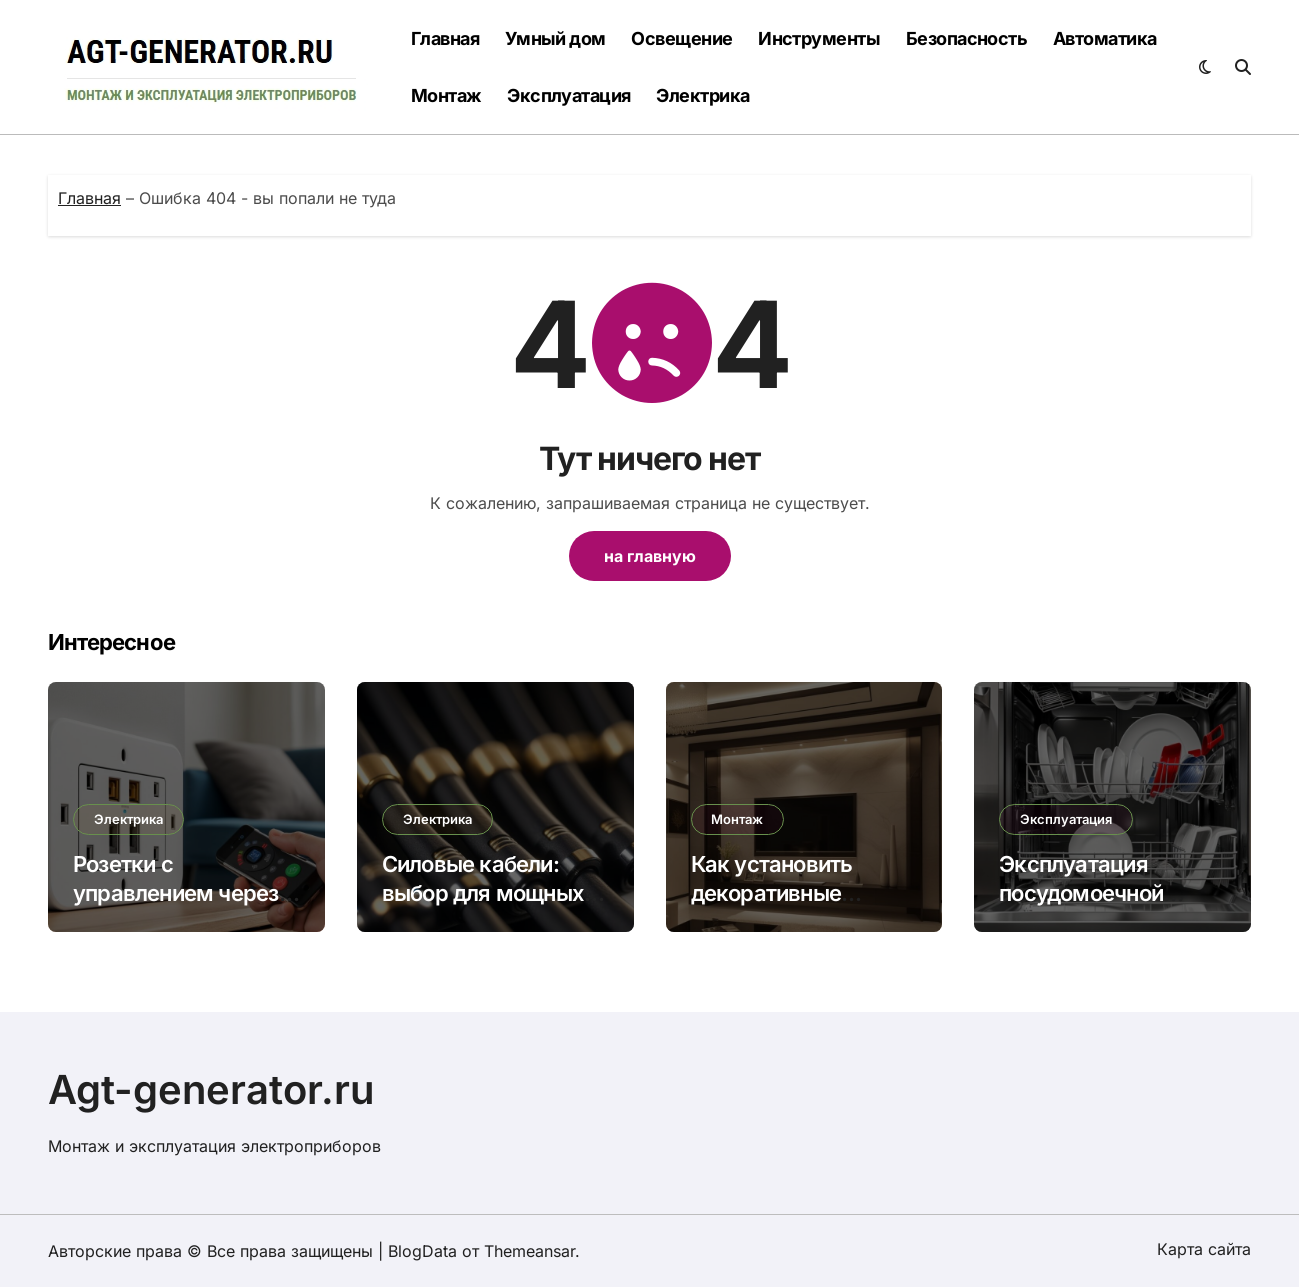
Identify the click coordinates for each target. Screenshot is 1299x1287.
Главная (445, 38)
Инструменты (819, 38)
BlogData (422, 1251)
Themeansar (529, 1251)
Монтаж (446, 95)
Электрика (702, 95)
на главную (650, 556)
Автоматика (1105, 38)
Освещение (681, 38)
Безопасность (967, 38)
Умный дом (555, 38)
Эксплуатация (569, 95)
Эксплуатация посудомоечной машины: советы (1086, 892)
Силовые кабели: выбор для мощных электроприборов (483, 892)
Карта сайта (1204, 1249)
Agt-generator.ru (211, 1089)
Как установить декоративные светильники (772, 892)
